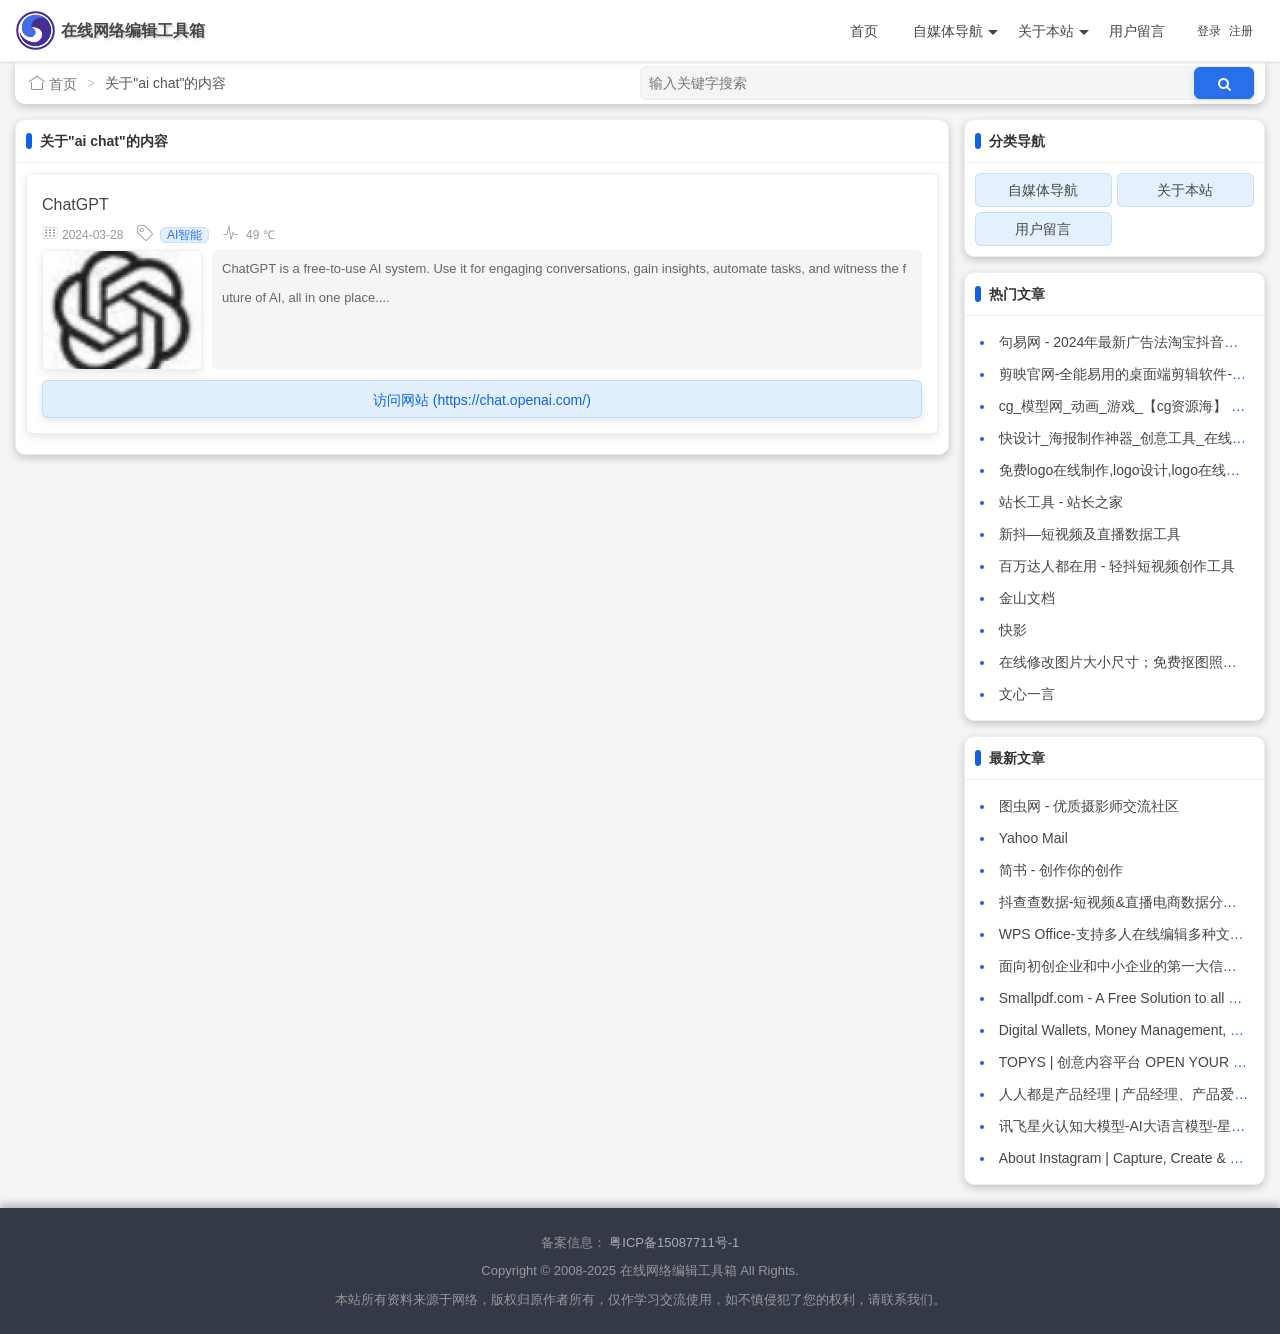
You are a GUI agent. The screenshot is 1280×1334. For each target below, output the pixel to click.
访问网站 (482, 400)
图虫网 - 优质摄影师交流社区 (1089, 806)
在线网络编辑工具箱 (133, 30)
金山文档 (1027, 598)
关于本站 (1053, 31)
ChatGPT (75, 204)
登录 (1209, 31)
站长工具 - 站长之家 (1061, 502)
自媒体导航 (955, 31)
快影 (1013, 630)
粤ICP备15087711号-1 (674, 1242)
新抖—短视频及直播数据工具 (1090, 534)
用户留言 (1137, 31)
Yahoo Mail (1033, 838)
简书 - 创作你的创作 (1061, 870)
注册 (1241, 31)
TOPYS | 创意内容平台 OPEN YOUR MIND (1134, 1062)
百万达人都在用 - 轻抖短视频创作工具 (1117, 566)
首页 (864, 31)
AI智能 (184, 235)
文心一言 (1027, 694)
